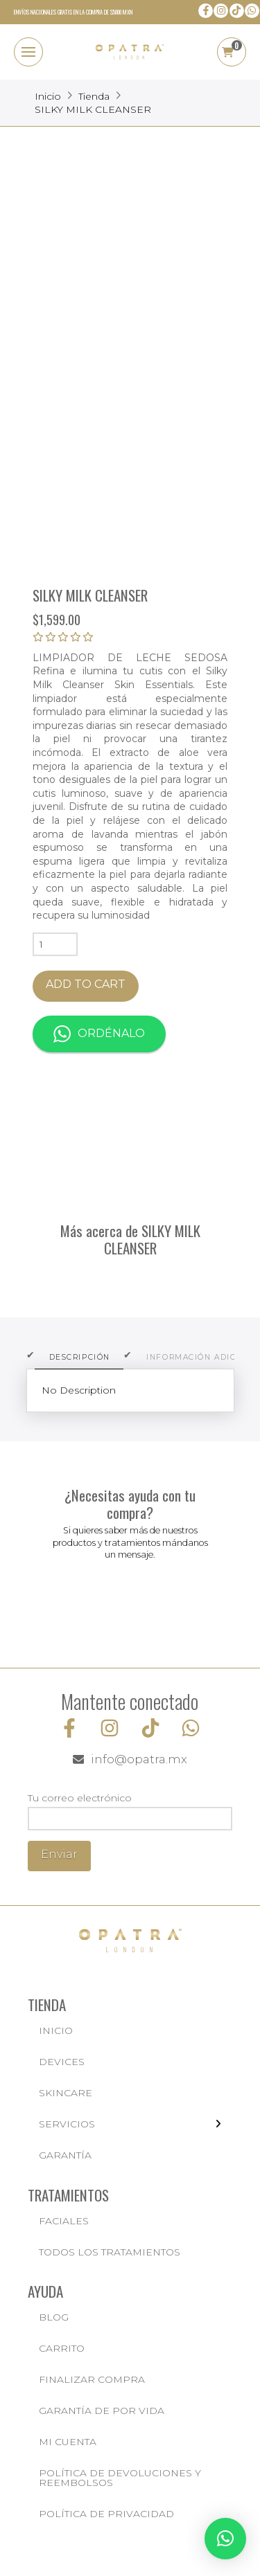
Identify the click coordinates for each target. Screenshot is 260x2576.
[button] (28, 51)
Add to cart (85, 984)
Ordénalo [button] (99, 1034)
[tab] (79, 1357)
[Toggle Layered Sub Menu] (130, 2124)
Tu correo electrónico (130, 1810)
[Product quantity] (55, 944)
